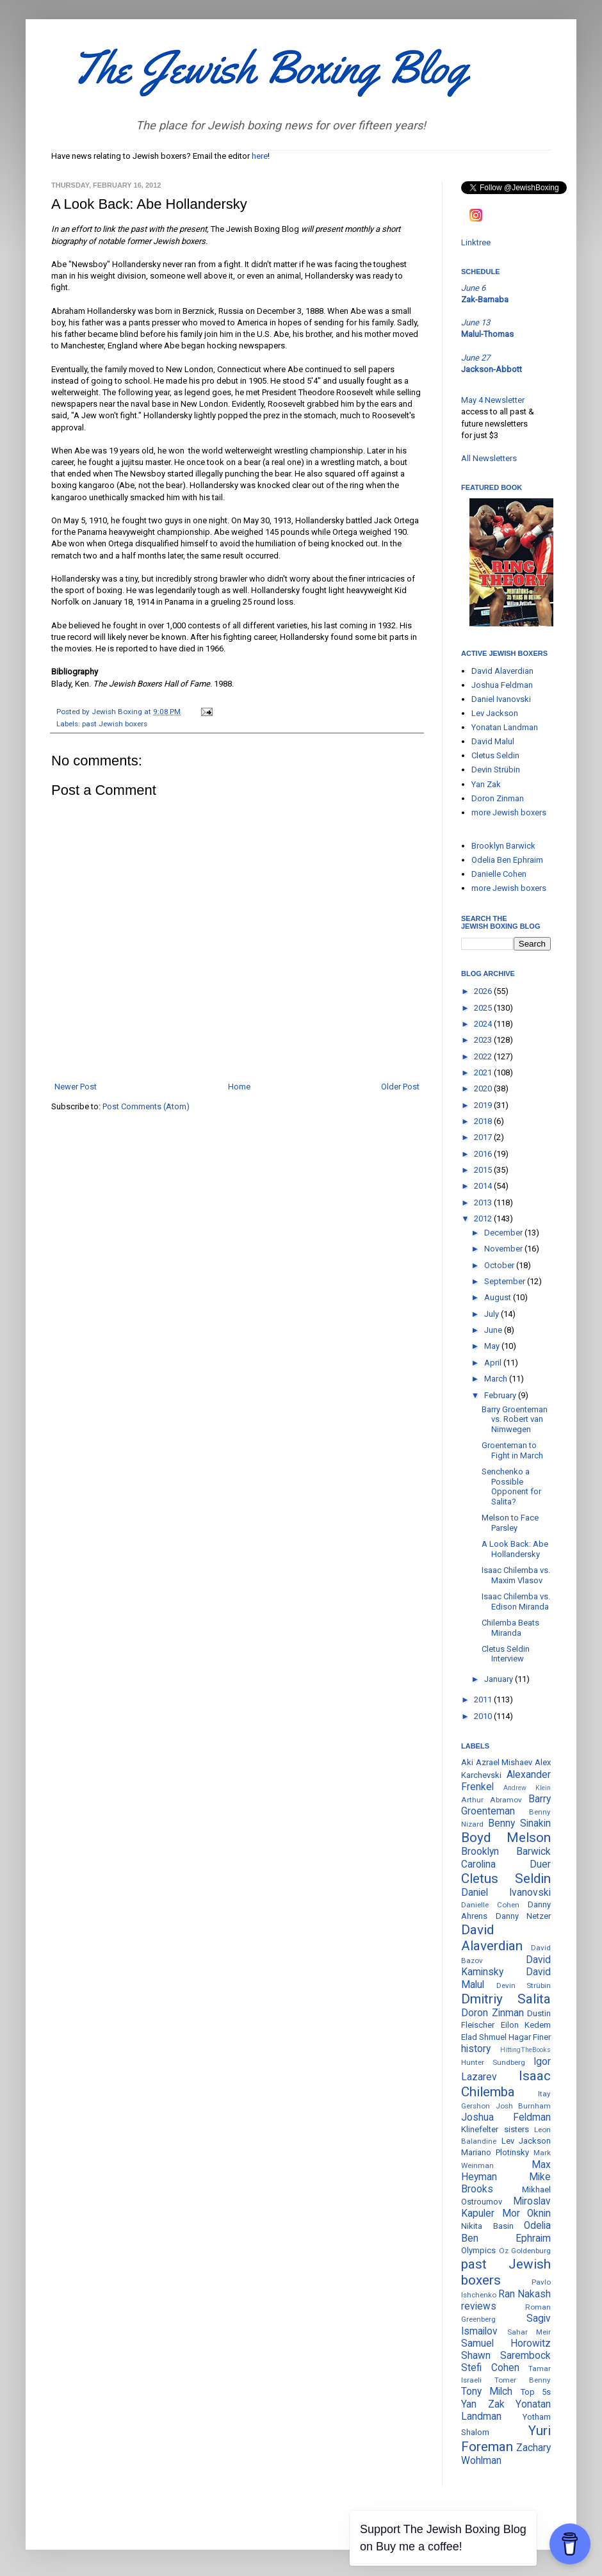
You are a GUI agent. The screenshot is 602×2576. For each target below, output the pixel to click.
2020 (484, 1088)
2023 (484, 1040)
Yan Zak (486, 784)
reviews (478, 2306)
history (476, 2049)
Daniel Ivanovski (501, 699)
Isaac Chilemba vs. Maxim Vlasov (516, 1575)
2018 (484, 1121)
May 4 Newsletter (493, 400)
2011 (484, 1699)
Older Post (400, 1086)
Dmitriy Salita (506, 1999)
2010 (484, 1716)
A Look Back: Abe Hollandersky (515, 1549)
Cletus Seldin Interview (506, 1654)
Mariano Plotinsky (495, 2152)
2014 (484, 1186)
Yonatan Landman (504, 727)
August (498, 1297)
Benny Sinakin (519, 1823)
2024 (484, 1024)
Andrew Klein (527, 1788)
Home (239, 1086)
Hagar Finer (529, 2037)
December (504, 1232)
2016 (484, 1154)
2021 (484, 1072)
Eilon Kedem (526, 2025)
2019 (484, 1105)
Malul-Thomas (487, 334)
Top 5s (536, 2392)
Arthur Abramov (491, 1799)
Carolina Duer (506, 1864)
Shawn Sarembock (506, 2355)
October (500, 1265)
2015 (484, 1170)
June (494, 1330)
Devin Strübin (495, 769)
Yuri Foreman (506, 2438)
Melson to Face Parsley (510, 1523)
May (492, 1346)
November (504, 1248)
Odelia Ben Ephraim (507, 860)
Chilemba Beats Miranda (510, 1628)
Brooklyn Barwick (503, 846)
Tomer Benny (522, 2380)
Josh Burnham (523, 2105)
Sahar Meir (529, 2331)
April (493, 1362)
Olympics (478, 2250)
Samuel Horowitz (506, 2343)
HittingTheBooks (525, 2050)
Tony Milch (486, 2391)
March (496, 1378)
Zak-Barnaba (484, 299)
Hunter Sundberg (493, 2062)
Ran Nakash (524, 2294)
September (505, 1281)
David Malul (492, 741)
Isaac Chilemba (506, 2083)
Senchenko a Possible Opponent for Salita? (511, 1486)
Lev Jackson (494, 713)
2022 (484, 1056)
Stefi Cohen (490, 2368)
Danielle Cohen (498, 874)
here (260, 156)
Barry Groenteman (506, 1805)
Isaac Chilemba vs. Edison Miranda (516, 1601)
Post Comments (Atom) (146, 1106)
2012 (484, 1218)
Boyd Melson (506, 1837)
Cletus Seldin (495, 755)
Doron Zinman (497, 798)
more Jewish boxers (508, 812)
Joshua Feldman (502, 685)
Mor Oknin (526, 2213)
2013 (484, 1202)
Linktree (476, 242)
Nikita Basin (487, 2226)
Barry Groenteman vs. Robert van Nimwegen (515, 1419)
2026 (484, 991)
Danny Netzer (523, 1916)
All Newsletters (489, 458)
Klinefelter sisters (495, 2129)
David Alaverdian (502, 671)
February (501, 1395)
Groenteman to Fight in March (512, 1450)
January (499, 1679)
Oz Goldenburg (525, 2250)
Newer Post (75, 1086)
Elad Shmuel (484, 2037)
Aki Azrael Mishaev (496, 1762)
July (492, 1314)
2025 (484, 1008)
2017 (484, 1137)
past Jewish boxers (114, 723)
